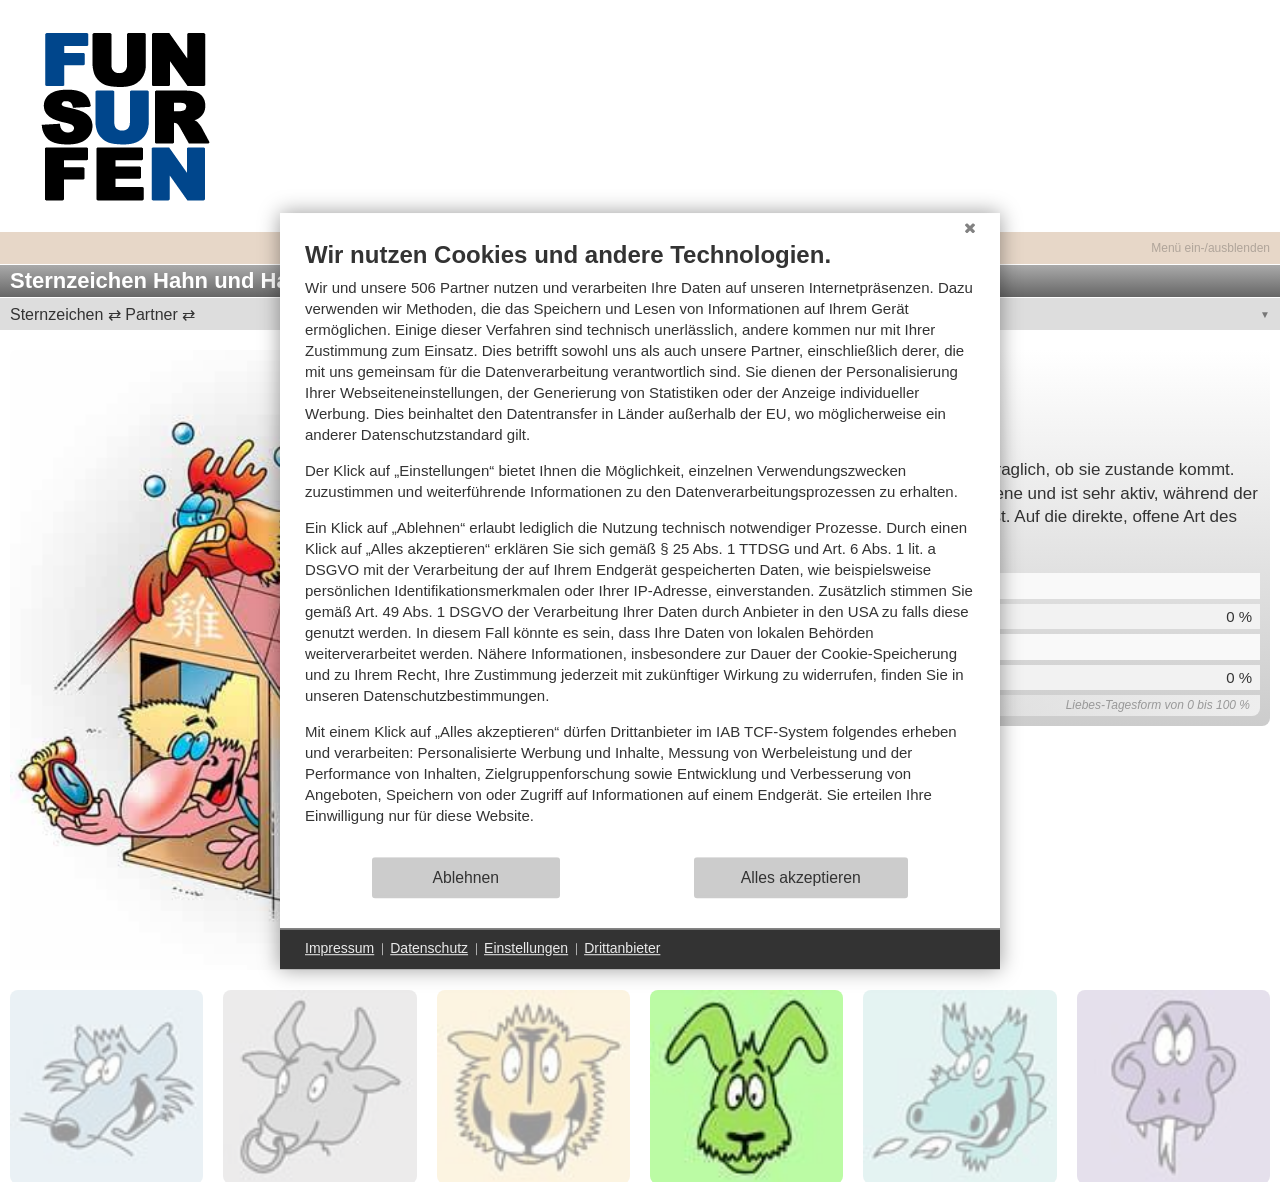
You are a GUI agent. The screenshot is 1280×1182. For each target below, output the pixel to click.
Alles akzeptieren (801, 877)
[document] (640, 547)
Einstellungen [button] (526, 948)
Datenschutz (429, 948)
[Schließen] (970, 228)
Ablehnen (466, 877)
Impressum (339, 948)
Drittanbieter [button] (622, 948)
